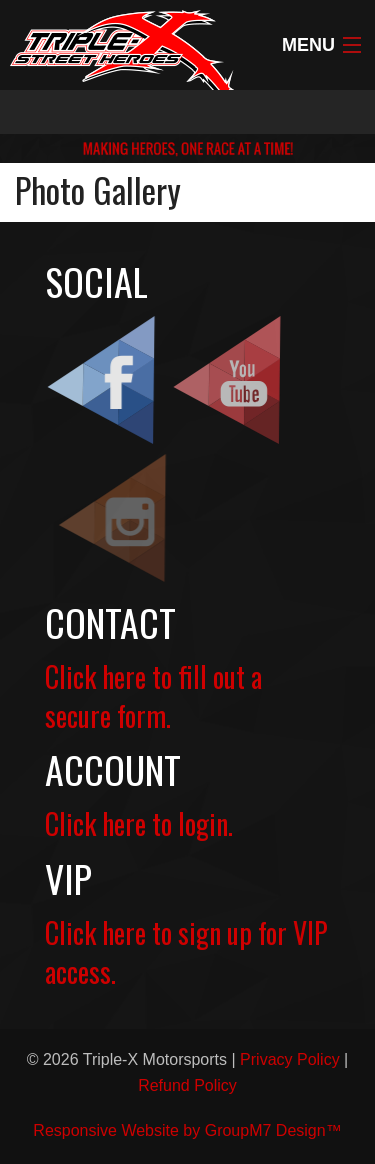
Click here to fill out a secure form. (153, 696)
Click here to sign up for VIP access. (186, 952)
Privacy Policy (290, 1059)
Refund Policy (187, 1085)
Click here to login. (139, 823)
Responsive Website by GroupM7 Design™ (187, 1130)
